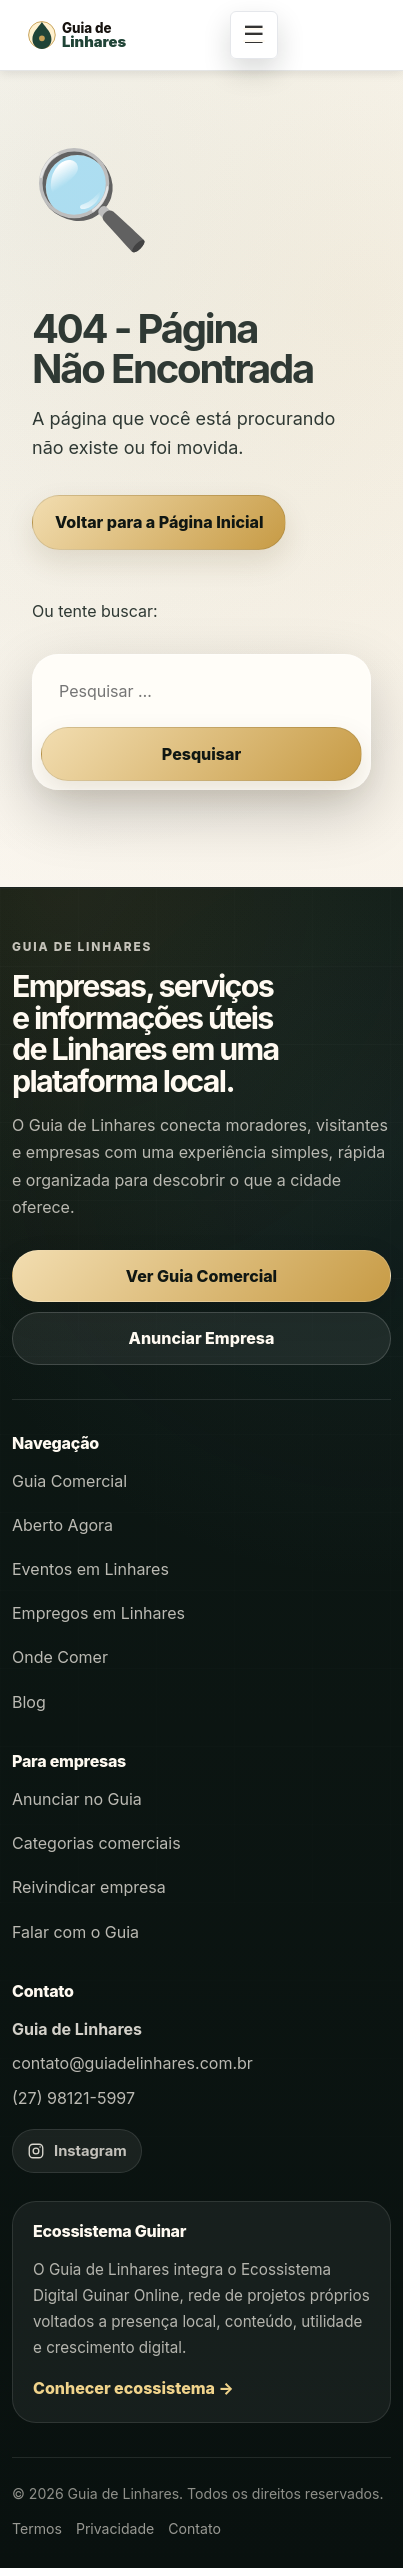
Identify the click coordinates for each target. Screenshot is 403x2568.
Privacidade (115, 2528)
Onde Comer (60, 1657)
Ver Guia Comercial (201, 1276)
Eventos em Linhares (90, 1569)
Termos (37, 2528)
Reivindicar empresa (89, 1887)
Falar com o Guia (75, 1932)
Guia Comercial (69, 1481)
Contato (194, 2528)
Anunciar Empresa (202, 1338)
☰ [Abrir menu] (254, 34)
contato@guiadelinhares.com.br (132, 2063)
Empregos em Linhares (98, 1613)
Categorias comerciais (96, 1843)
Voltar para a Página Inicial (159, 522)
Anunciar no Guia (77, 1799)
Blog (29, 1702)
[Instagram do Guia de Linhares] (77, 2151)
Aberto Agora (62, 1525)
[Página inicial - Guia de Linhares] (120, 35)
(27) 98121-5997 (73, 2098)
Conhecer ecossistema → (133, 2388)
